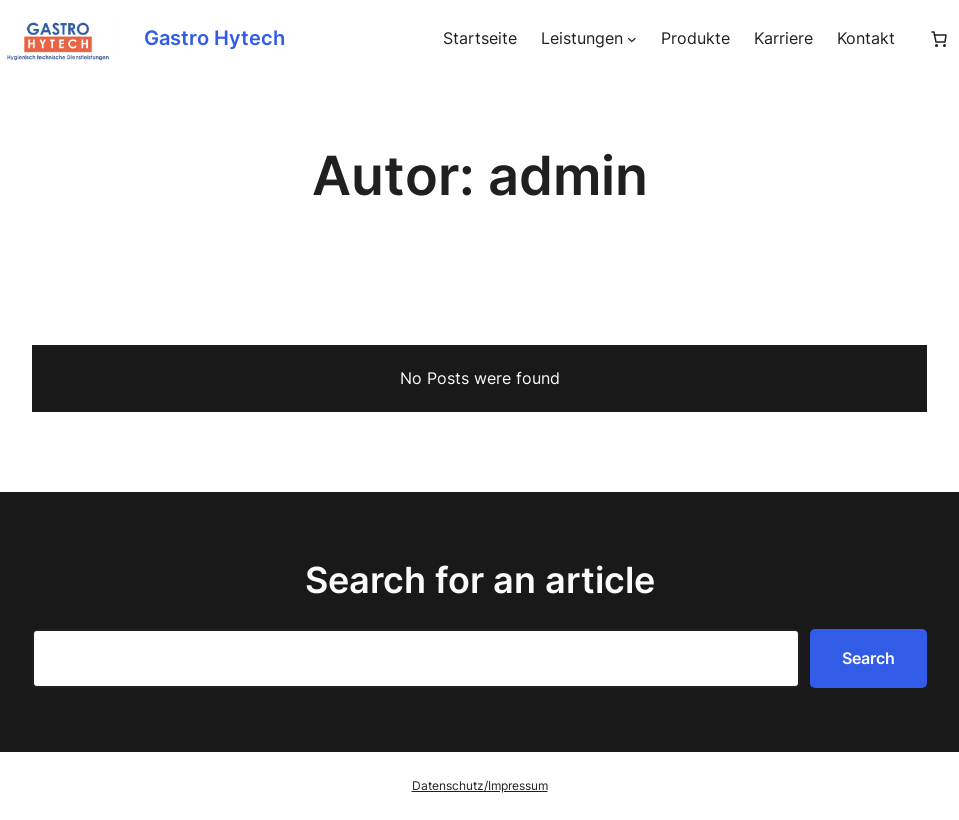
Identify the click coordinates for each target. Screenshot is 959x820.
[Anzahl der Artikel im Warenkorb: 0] (939, 39)
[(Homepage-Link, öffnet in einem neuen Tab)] (60, 39)
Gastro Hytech (214, 38)
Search (868, 658)
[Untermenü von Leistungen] (632, 39)
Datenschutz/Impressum (480, 785)
